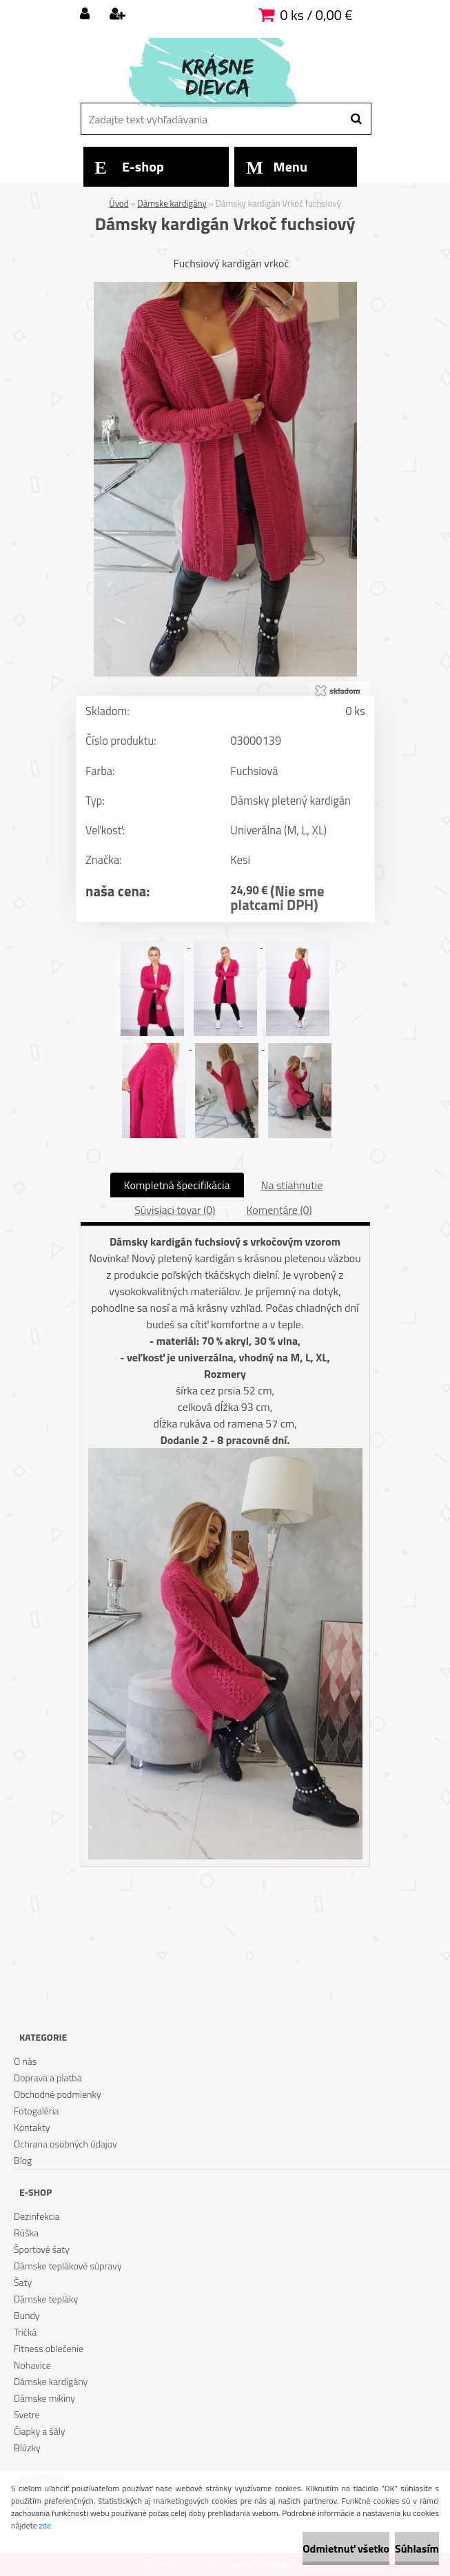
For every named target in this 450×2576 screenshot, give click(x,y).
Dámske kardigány (171, 203)
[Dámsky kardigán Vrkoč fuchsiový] (225, 287)
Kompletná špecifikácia (177, 1185)
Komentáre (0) (278, 1210)
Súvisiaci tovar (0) (174, 1210)
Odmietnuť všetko (346, 2548)
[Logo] (223, 72)
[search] (356, 119)
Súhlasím (417, 2548)
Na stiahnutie (292, 1185)
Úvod (118, 203)
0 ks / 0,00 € (316, 14)
